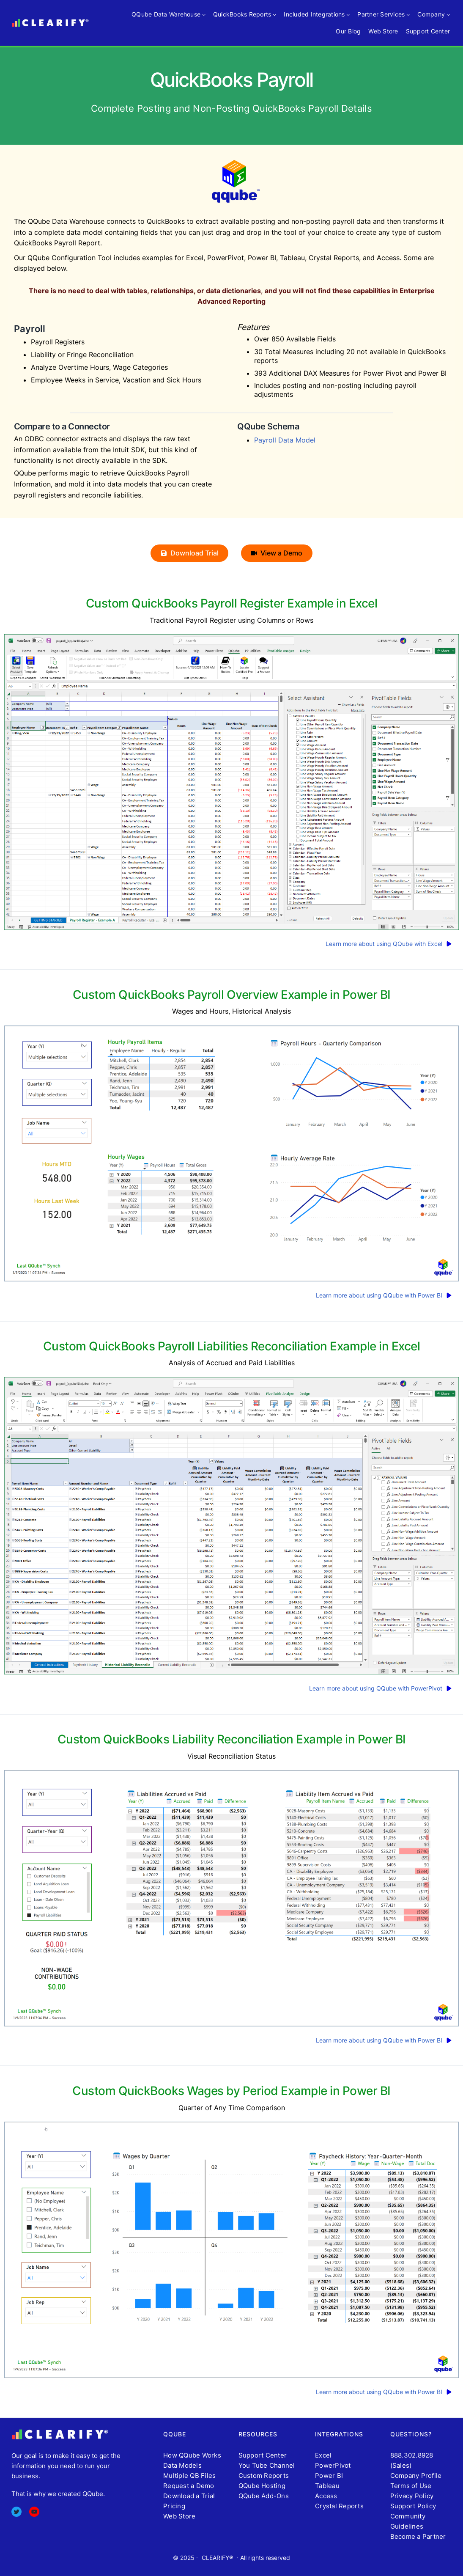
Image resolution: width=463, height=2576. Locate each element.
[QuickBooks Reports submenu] (274, 14)
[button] (189, 553)
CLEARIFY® (217, 2557)
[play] (451, 944)
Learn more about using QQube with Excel (384, 943)
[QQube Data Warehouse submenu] (203, 14)
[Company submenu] (448, 14)
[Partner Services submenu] (408, 14)
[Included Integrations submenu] (348, 14)
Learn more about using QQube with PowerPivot (375, 1688)
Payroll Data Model (284, 440)
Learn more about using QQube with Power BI (379, 1295)
